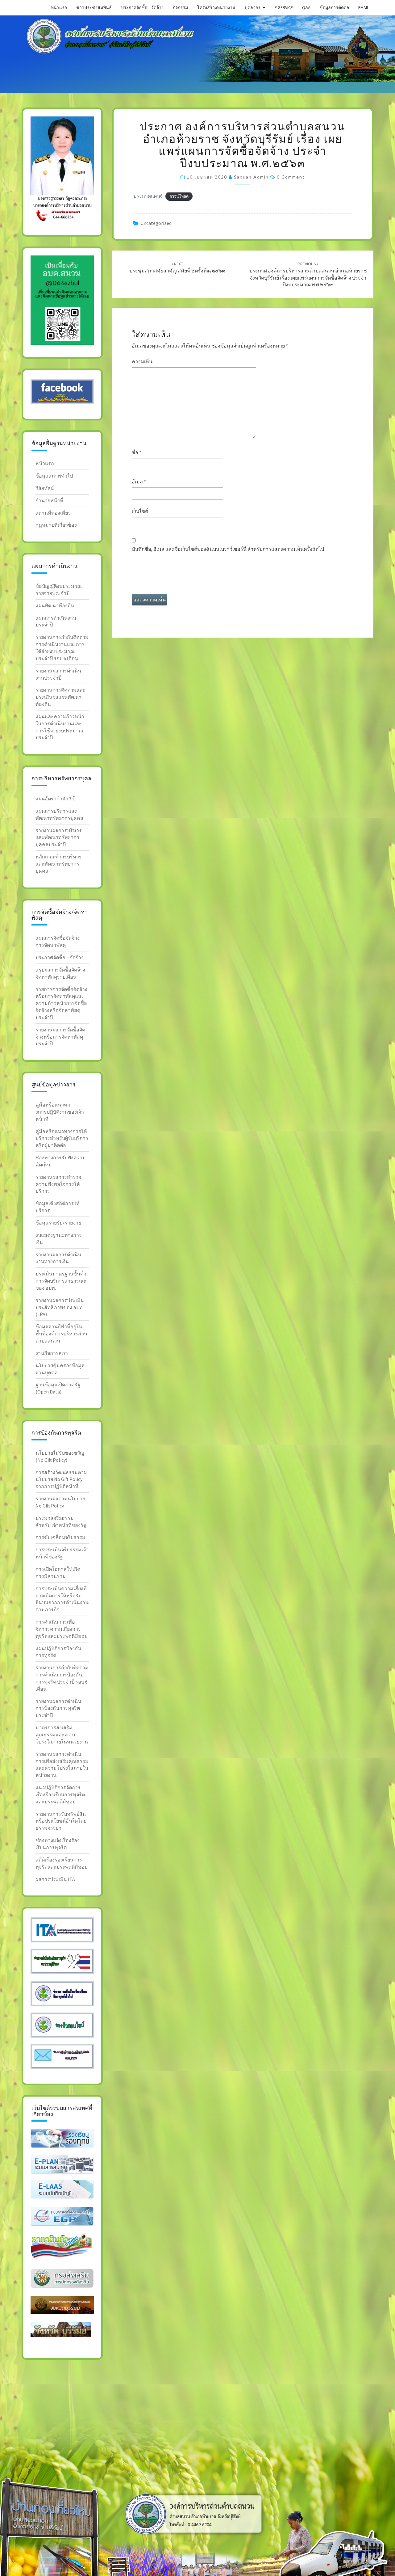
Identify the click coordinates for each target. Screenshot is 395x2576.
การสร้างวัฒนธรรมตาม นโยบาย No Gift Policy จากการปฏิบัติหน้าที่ (61, 1479)
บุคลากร (252, 7)
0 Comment (291, 176)
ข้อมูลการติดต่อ (334, 7)
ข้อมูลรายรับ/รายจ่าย (58, 1223)
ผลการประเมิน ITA (55, 1879)
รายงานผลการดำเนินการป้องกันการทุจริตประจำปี (58, 1708)
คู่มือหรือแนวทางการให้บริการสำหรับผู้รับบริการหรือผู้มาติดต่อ (61, 1138)
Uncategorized (156, 223)
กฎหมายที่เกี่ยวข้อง (56, 525)
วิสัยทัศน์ (44, 488)
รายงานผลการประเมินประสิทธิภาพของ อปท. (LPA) (59, 1307)
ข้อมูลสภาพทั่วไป (54, 476)
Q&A (306, 7)
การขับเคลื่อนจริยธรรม (60, 1537)
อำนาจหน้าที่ (49, 500)
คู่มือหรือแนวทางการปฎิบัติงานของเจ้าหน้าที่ (59, 1112)
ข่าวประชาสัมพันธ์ (94, 7)
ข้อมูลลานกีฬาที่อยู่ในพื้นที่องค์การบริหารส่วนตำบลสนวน (61, 1333)
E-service (284, 7)
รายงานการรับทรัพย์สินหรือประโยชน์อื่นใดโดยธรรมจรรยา (60, 1821)
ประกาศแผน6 (148, 196)
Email (363, 7)
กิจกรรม (180, 7)
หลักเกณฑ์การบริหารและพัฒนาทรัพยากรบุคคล (58, 864)
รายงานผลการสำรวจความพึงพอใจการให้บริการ (58, 1184)
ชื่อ (136, 452)
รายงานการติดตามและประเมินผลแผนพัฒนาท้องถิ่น (60, 697)
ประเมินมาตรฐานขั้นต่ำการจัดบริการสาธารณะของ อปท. (60, 1281)
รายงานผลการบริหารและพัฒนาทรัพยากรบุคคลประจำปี (58, 837)
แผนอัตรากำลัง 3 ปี (55, 798)
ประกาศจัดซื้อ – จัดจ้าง (142, 7)
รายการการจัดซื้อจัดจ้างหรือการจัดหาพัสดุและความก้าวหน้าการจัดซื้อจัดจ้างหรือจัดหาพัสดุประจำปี (61, 1003)
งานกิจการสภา (51, 1353)
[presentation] (179, 576)
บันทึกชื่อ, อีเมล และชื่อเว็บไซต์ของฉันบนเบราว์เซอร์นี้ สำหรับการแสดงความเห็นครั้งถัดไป (228, 549)
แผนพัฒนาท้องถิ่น (54, 605)
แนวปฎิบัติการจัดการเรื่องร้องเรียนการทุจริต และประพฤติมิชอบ (60, 1794)
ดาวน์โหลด (179, 196)
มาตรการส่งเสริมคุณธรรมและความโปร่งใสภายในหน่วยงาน (61, 1734)
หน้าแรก (59, 7)
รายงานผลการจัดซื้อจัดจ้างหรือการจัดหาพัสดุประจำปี (60, 1037)
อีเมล (139, 482)
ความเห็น (142, 361)
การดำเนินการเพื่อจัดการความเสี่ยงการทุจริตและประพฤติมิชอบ (61, 1629)
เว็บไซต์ (140, 511)
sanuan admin (251, 176)
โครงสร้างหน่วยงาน (216, 7)
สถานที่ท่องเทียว (53, 513)
